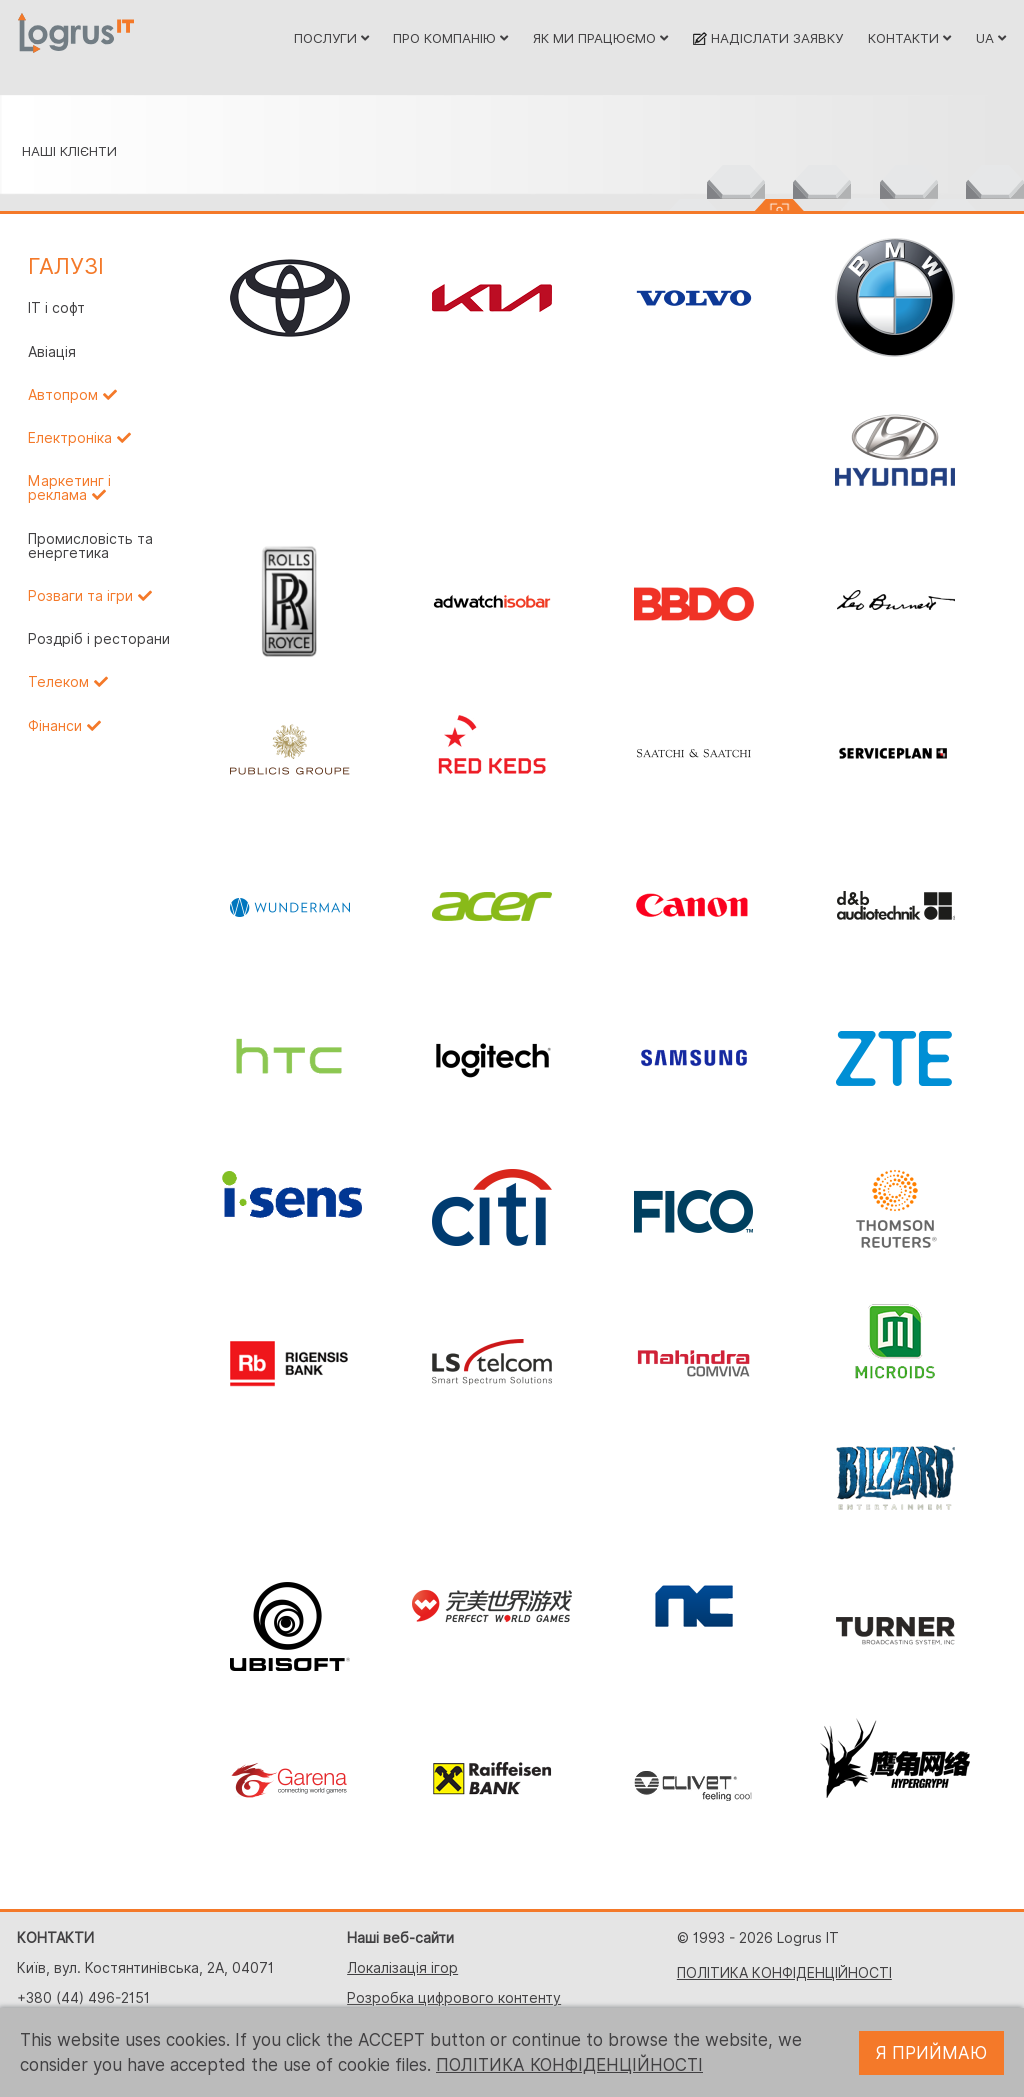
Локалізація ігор (402, 1968)
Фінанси (55, 726)
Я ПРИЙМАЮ (931, 2053)
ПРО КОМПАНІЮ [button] (450, 38)
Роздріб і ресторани (99, 639)
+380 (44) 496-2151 (83, 1998)
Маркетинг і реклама (69, 488)
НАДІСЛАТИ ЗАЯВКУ (767, 38)
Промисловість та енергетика (90, 546)
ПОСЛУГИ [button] (331, 38)
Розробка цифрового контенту (454, 1998)
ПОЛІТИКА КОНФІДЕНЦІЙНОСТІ (784, 1973)
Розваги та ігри (80, 596)
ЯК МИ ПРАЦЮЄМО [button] (600, 38)
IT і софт (56, 308)
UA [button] (991, 38)
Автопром (63, 395)
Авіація (52, 352)
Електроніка (70, 438)
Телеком (58, 682)
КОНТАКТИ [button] (909, 38)
